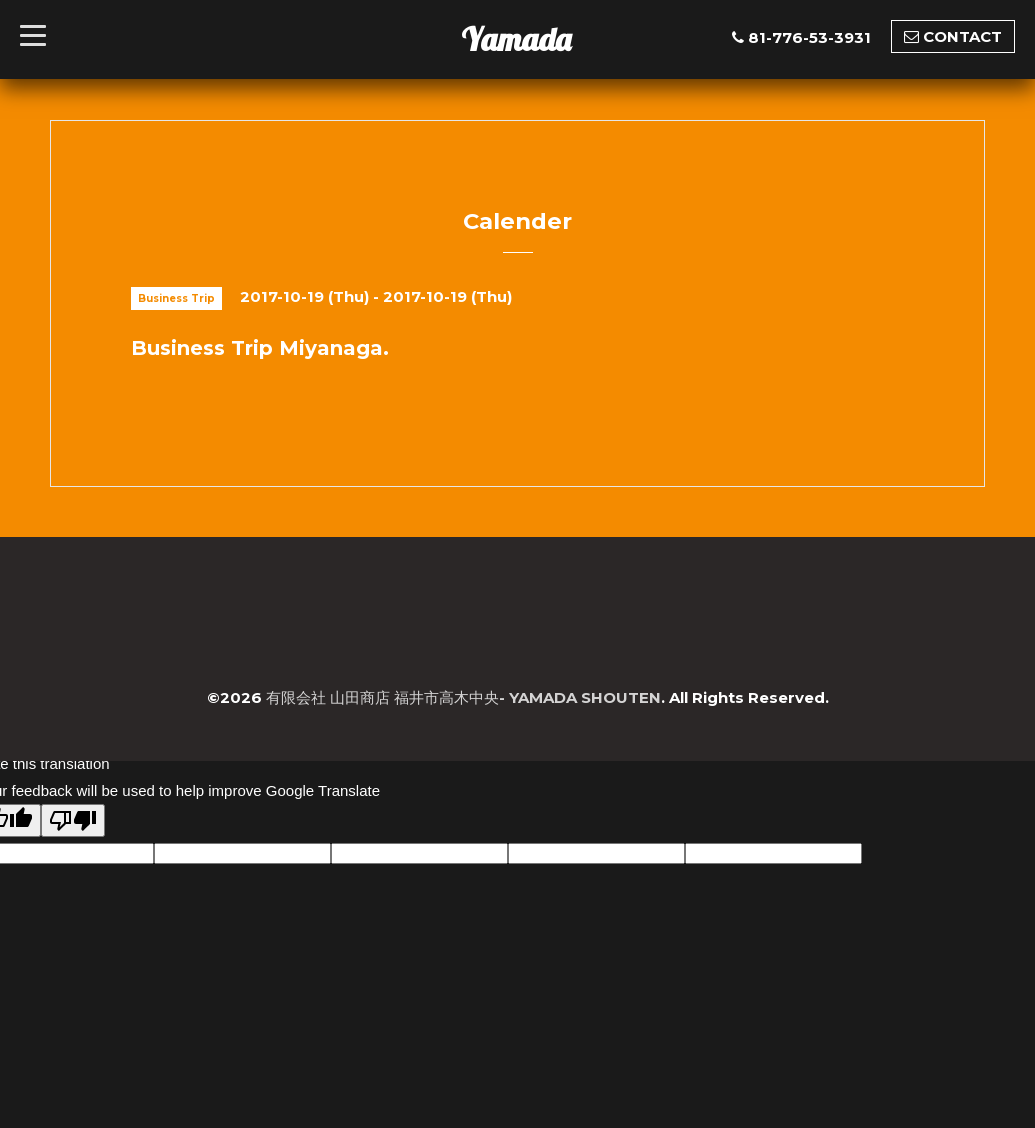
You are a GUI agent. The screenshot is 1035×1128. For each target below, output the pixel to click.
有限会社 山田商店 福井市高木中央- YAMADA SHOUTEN (463, 697)
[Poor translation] (73, 820)
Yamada (516, 39)
